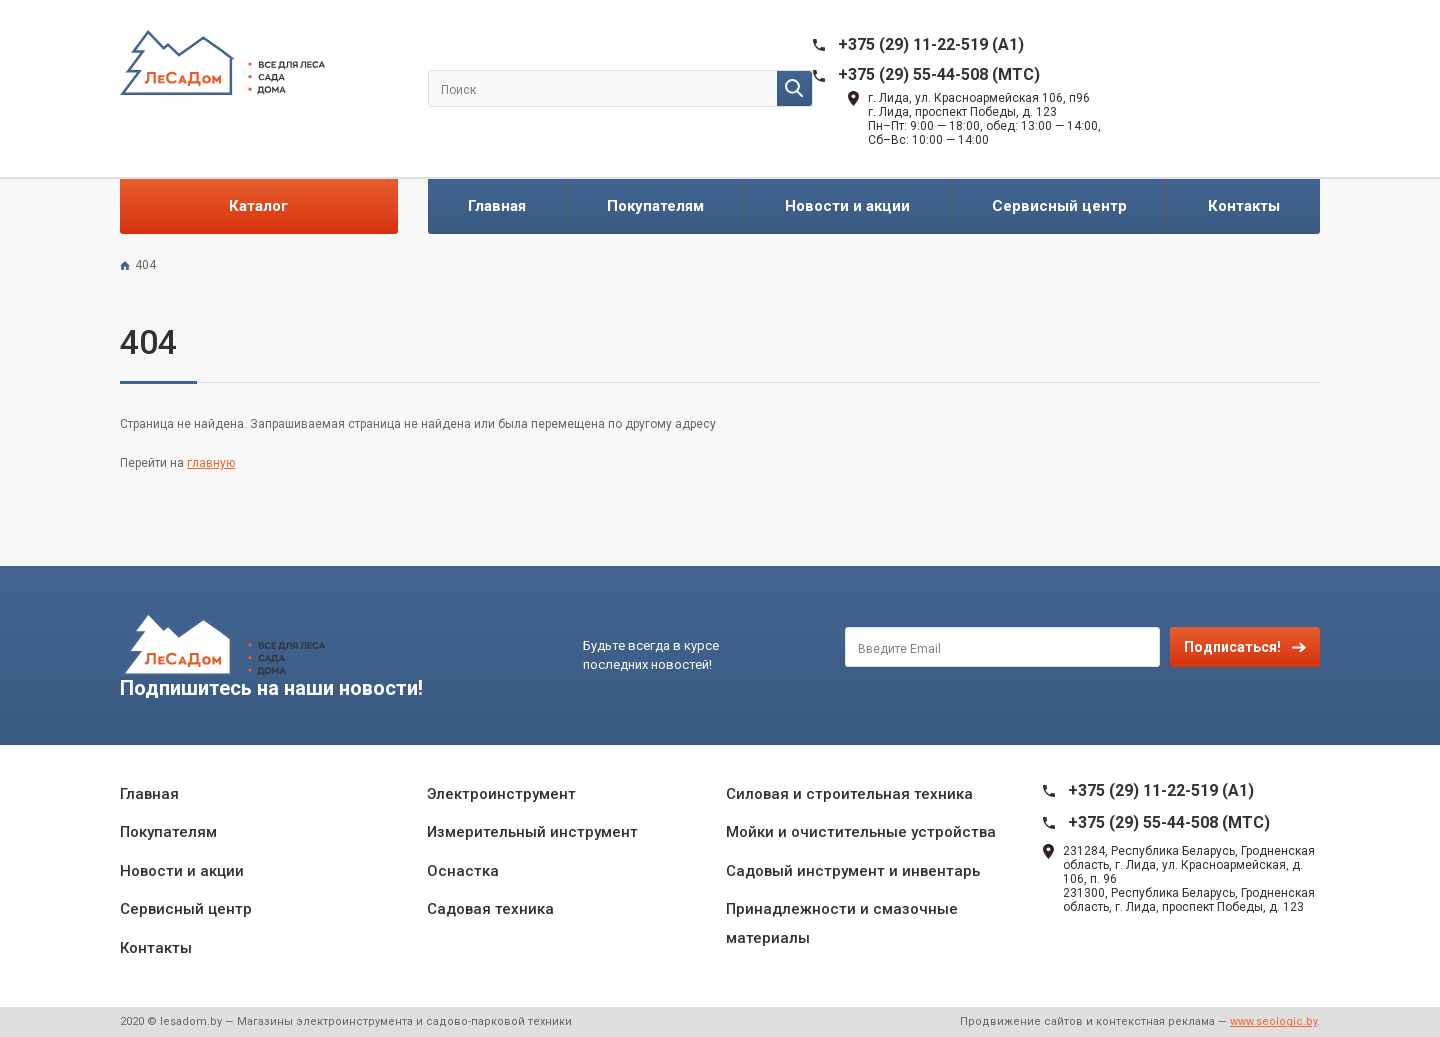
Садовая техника (490, 909)
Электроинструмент (501, 794)
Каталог (258, 206)
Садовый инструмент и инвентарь (853, 871)
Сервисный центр (1059, 206)
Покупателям (655, 206)
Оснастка (463, 871)
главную (211, 463)
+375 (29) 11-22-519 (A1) (931, 44)
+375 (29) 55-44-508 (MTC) (939, 74)
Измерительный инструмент (532, 832)
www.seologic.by (1273, 1021)
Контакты (1244, 206)
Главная (497, 206)
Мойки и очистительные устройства (861, 832)
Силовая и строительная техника (849, 794)
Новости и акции (847, 206)
